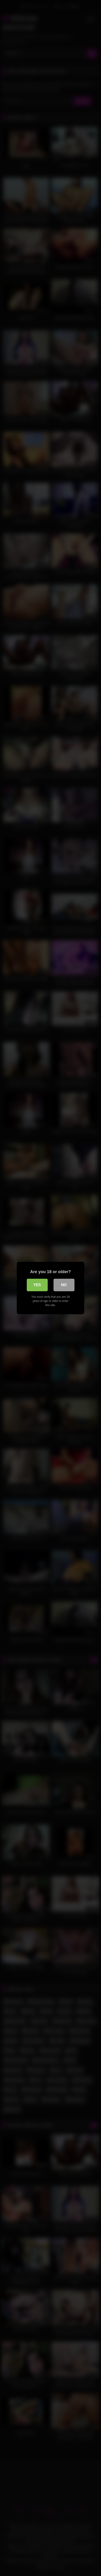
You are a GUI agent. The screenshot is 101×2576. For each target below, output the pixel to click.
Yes (37, 1285)
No (64, 1285)
